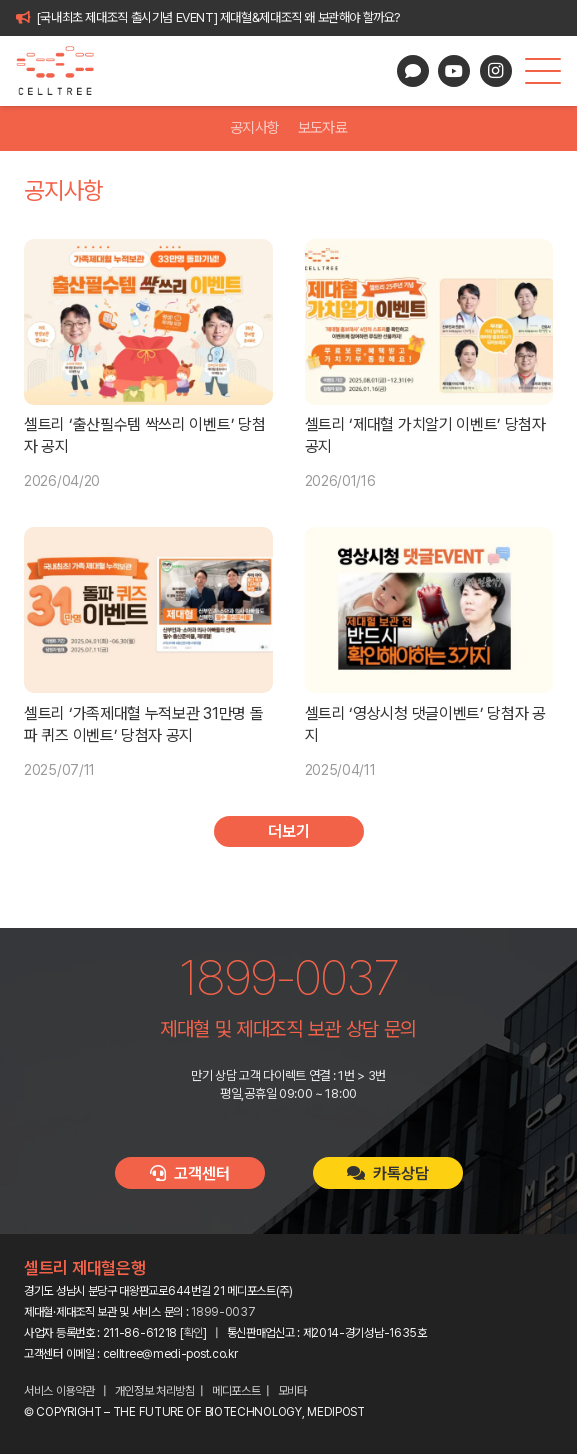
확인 (193, 1333)
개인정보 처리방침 (155, 1391)
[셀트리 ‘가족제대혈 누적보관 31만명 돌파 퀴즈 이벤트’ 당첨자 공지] (148, 610)
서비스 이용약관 (59, 1391)
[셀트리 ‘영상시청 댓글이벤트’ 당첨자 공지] (429, 610)
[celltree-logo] (63, 71)
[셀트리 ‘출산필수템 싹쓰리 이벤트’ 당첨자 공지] (148, 322)
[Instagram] (496, 71)
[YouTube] (454, 71)
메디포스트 (236, 1391)
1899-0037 (223, 1312)
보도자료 (322, 128)
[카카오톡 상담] (413, 71)
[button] (543, 71)
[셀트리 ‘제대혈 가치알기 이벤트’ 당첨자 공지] (429, 322)
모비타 (292, 1391)
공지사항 (254, 128)
